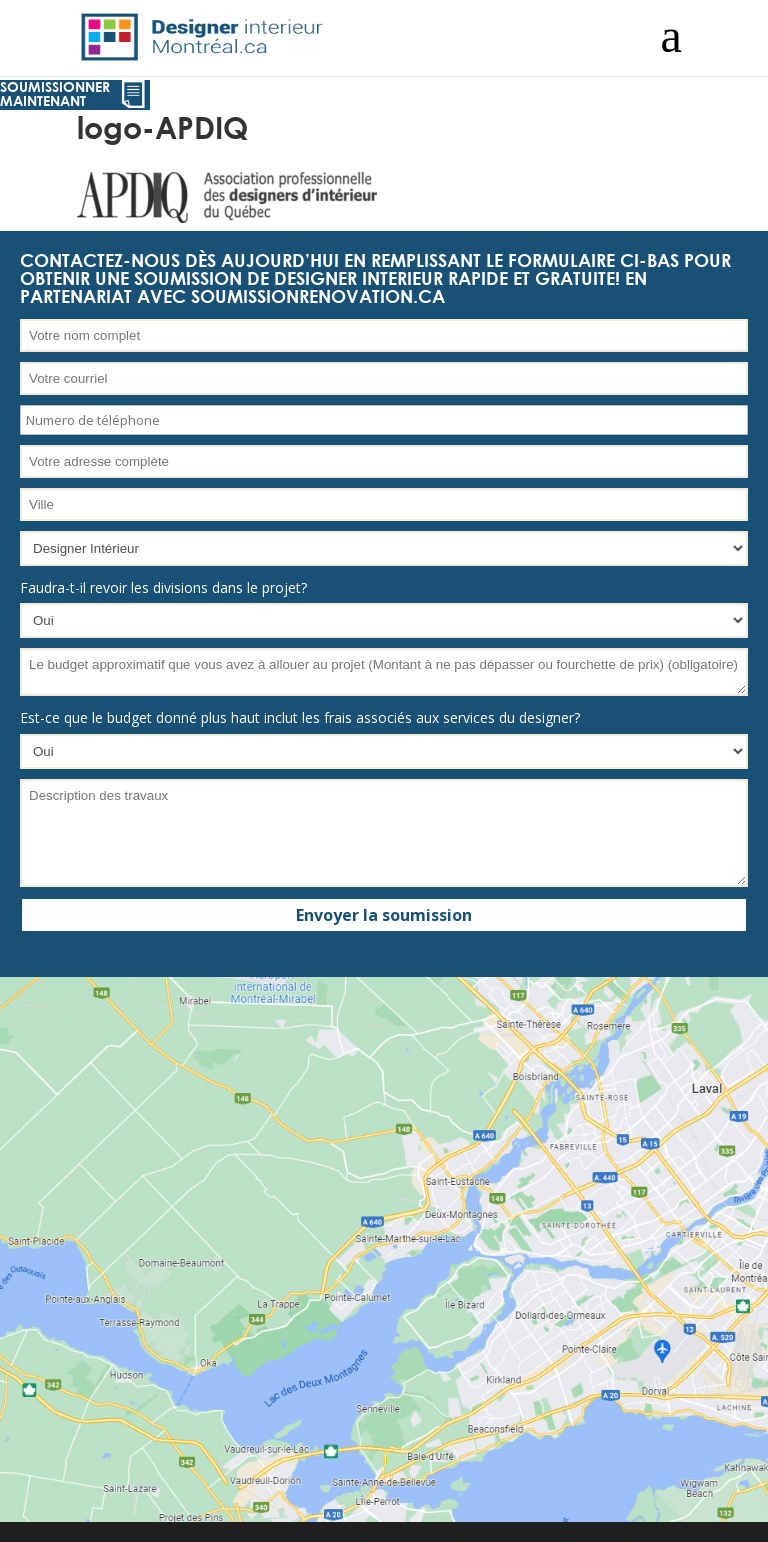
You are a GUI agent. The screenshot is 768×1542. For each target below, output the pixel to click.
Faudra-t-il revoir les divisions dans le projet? (163, 587)
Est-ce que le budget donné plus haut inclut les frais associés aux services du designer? (300, 717)
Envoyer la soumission (384, 915)
